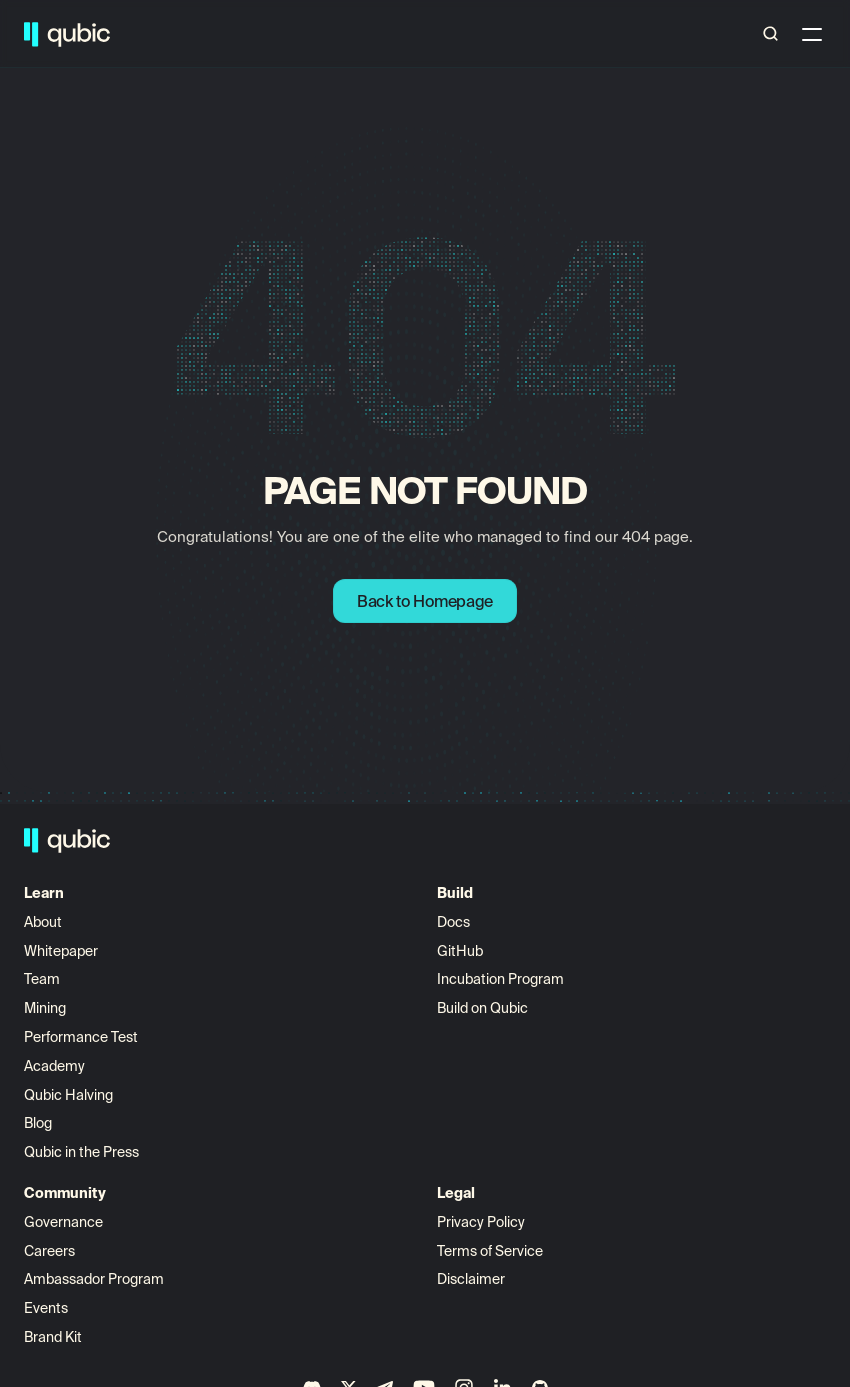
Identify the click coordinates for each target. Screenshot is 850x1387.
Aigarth (375, 977)
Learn (100, 34)
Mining (61, 1034)
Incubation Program (259, 1005)
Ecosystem (241, 34)
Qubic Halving (84, 1121)
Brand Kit (537, 1063)
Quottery (380, 1005)
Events (530, 1034)
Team (59, 1005)
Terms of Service (717, 977)
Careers (533, 977)
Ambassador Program (578, 1005)
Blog (54, 1149)
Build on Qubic (241, 1034)
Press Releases (89, 1178)
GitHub (219, 977)
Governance (547, 948)
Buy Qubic (521, 34)
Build (161, 34)
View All (376, 948)
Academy (70, 1063)
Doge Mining (626, 34)
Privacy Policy (708, 948)
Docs (212, 948)
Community (342, 34)
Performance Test (97, 1092)
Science (434, 34)
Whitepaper (78, 977)
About (60, 948)
